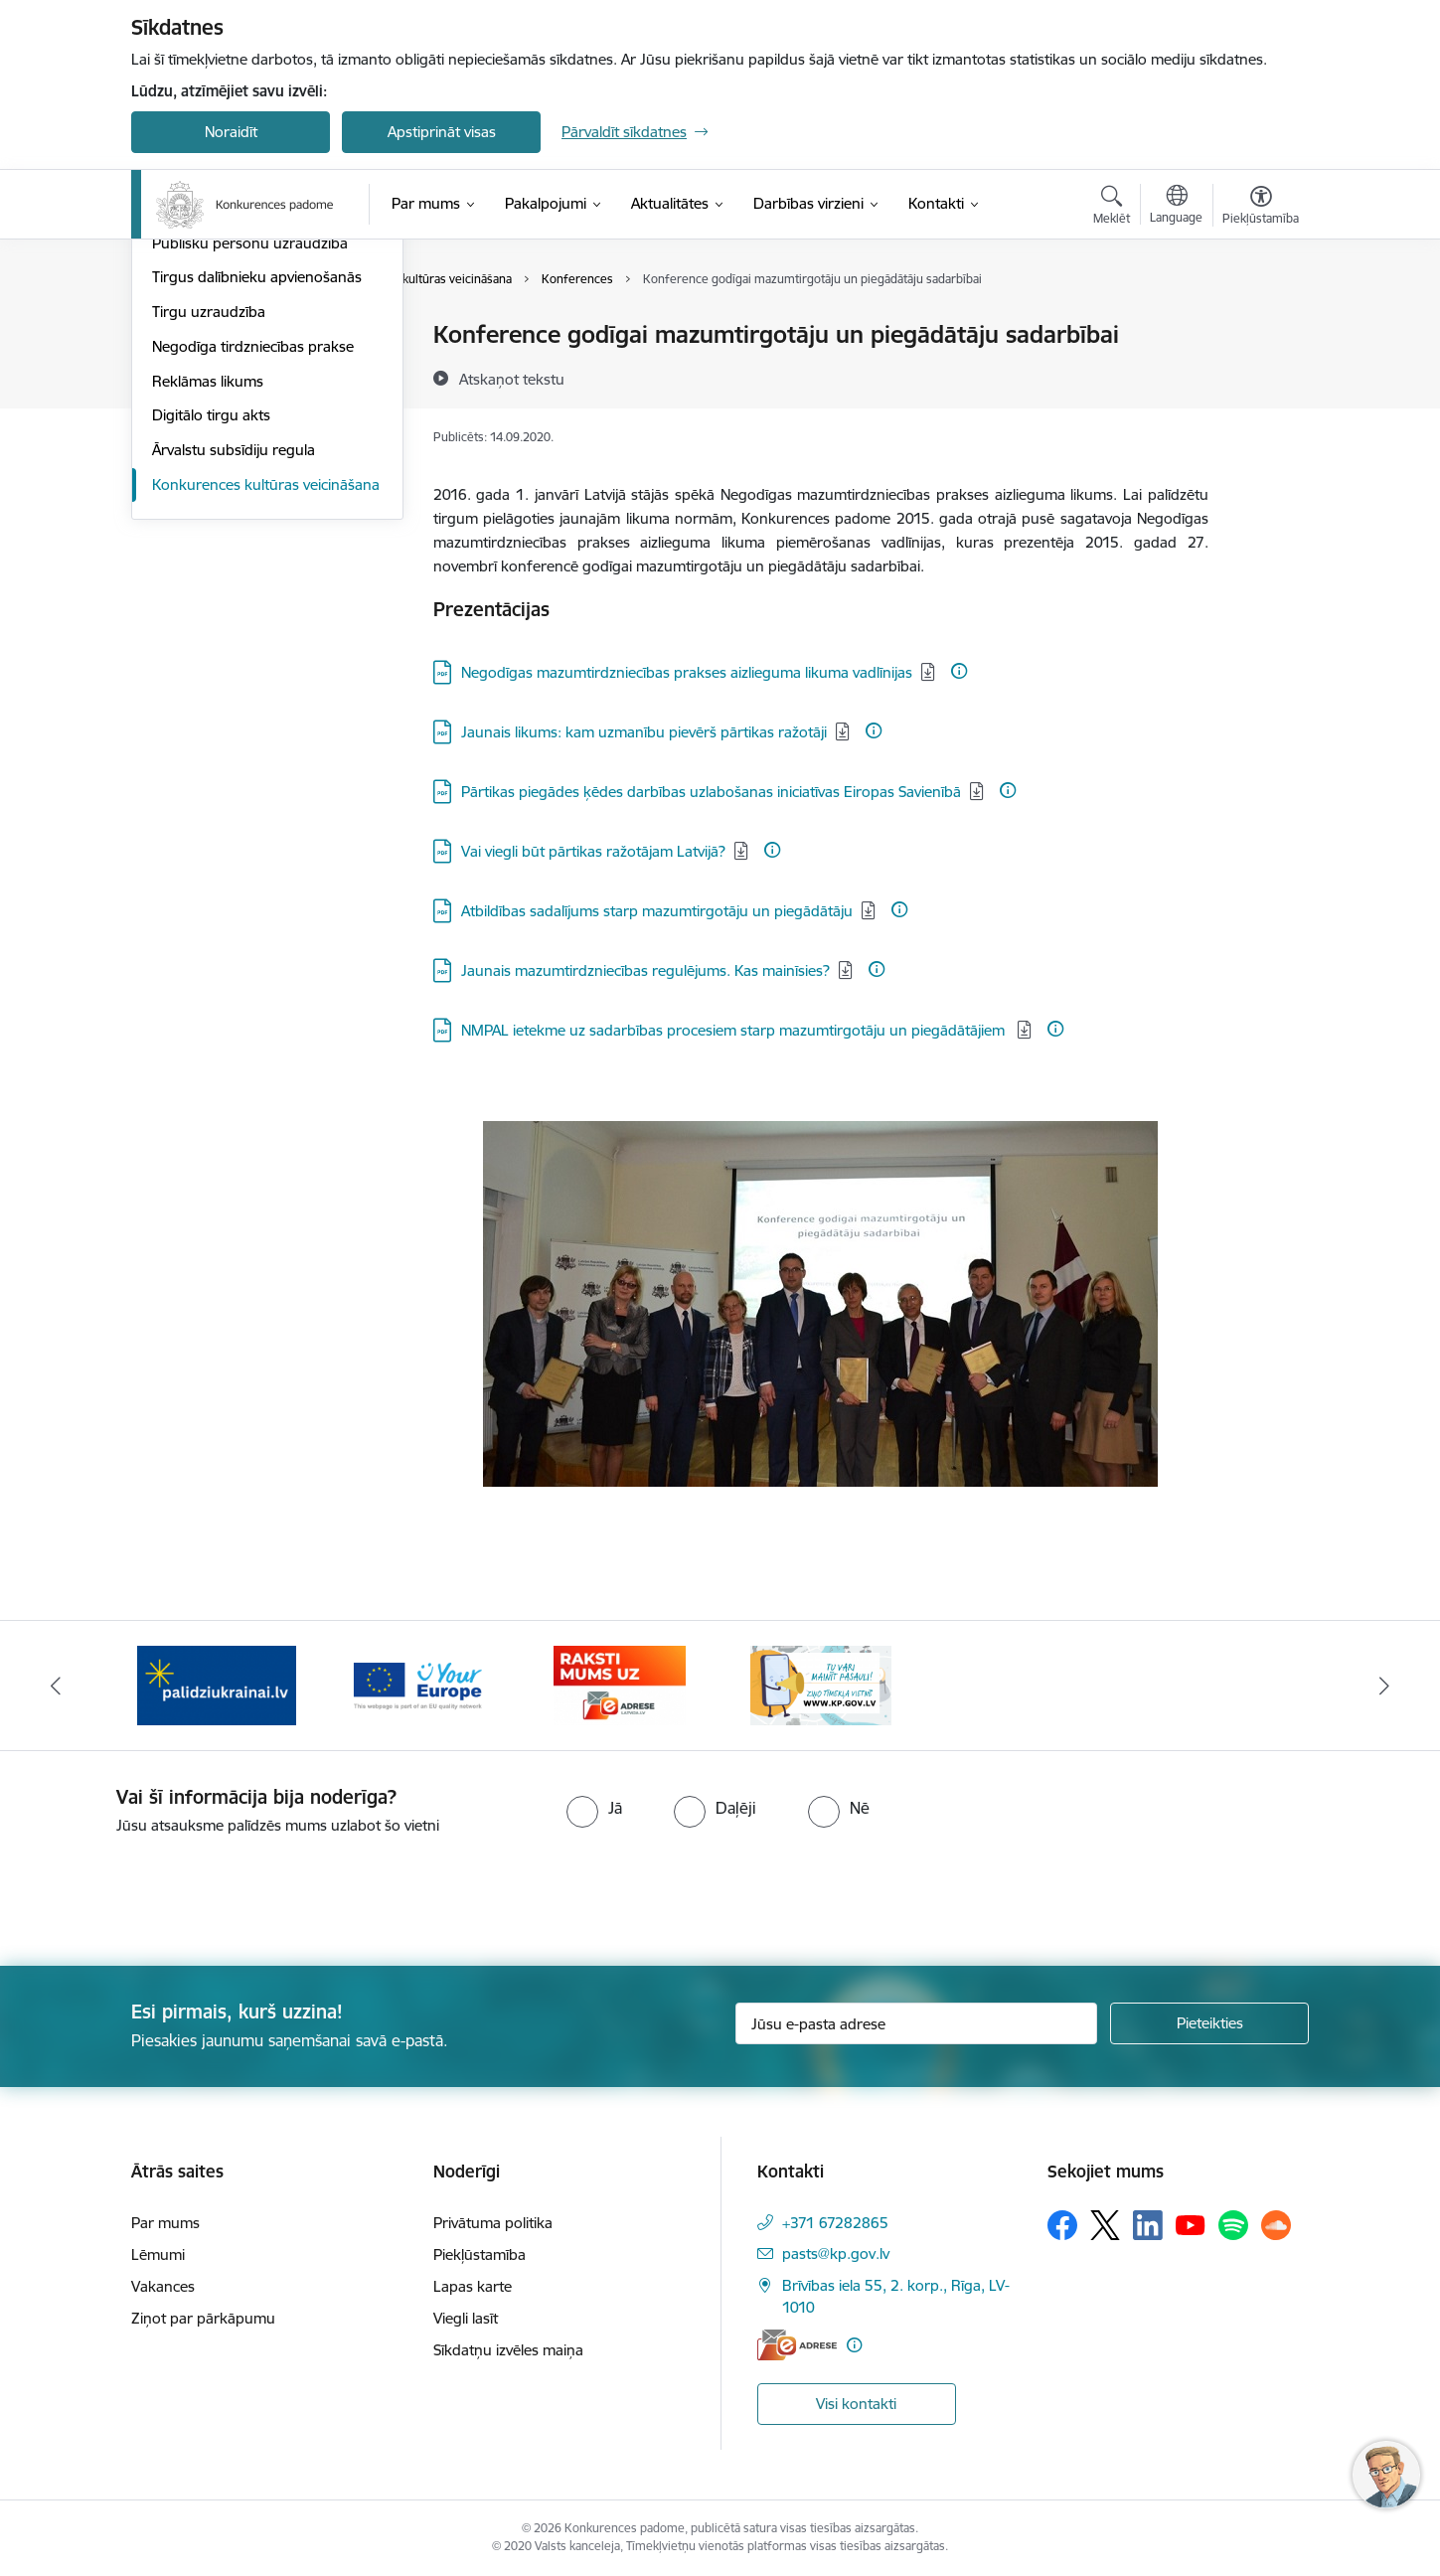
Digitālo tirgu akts (211, 627)
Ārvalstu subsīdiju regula (233, 662)
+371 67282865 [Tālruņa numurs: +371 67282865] (835, 2222)
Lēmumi (179, 335)
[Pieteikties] (1209, 2023)
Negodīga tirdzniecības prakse (253, 559)
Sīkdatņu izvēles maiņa (508, 2349)
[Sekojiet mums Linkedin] (1148, 2225)
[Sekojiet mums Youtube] (1190, 2224)
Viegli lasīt (465, 2318)
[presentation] (166, 1892)
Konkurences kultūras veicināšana (266, 697)
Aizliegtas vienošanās (222, 370)
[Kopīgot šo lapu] (1260, 376)
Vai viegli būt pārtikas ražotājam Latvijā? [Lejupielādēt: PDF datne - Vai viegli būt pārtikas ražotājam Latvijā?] (593, 851)
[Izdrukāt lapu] (1260, 326)
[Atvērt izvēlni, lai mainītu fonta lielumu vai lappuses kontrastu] (1260, 208)
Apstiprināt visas (442, 131)
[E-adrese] (797, 2345)
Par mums (165, 2222)
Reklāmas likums (207, 593)
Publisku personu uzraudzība (250, 455)
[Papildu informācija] (959, 671)
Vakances (163, 2286)
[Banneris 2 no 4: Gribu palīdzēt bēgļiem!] (216, 1684)
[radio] (594, 1808)
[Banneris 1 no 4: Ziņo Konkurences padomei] (820, 1684)
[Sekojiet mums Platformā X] (1105, 2225)
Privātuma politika (493, 2222)
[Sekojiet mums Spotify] (1233, 2225)
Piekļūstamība (479, 2254)
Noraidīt (231, 131)
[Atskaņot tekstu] (511, 379)
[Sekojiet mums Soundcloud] (1276, 2225)
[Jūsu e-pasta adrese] (916, 2023)
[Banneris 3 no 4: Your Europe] (418, 1684)
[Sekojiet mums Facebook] (1062, 2225)
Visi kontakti (856, 2403)
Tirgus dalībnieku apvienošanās (257, 489)
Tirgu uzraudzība (208, 524)
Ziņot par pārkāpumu (203, 2318)
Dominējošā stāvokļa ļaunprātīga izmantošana (261, 413)
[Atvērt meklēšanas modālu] (1111, 208)
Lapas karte (472, 2286)
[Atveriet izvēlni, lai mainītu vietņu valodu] (1176, 207)
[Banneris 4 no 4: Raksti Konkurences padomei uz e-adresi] (620, 1684)
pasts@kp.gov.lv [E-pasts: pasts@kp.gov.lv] (835, 2253)
